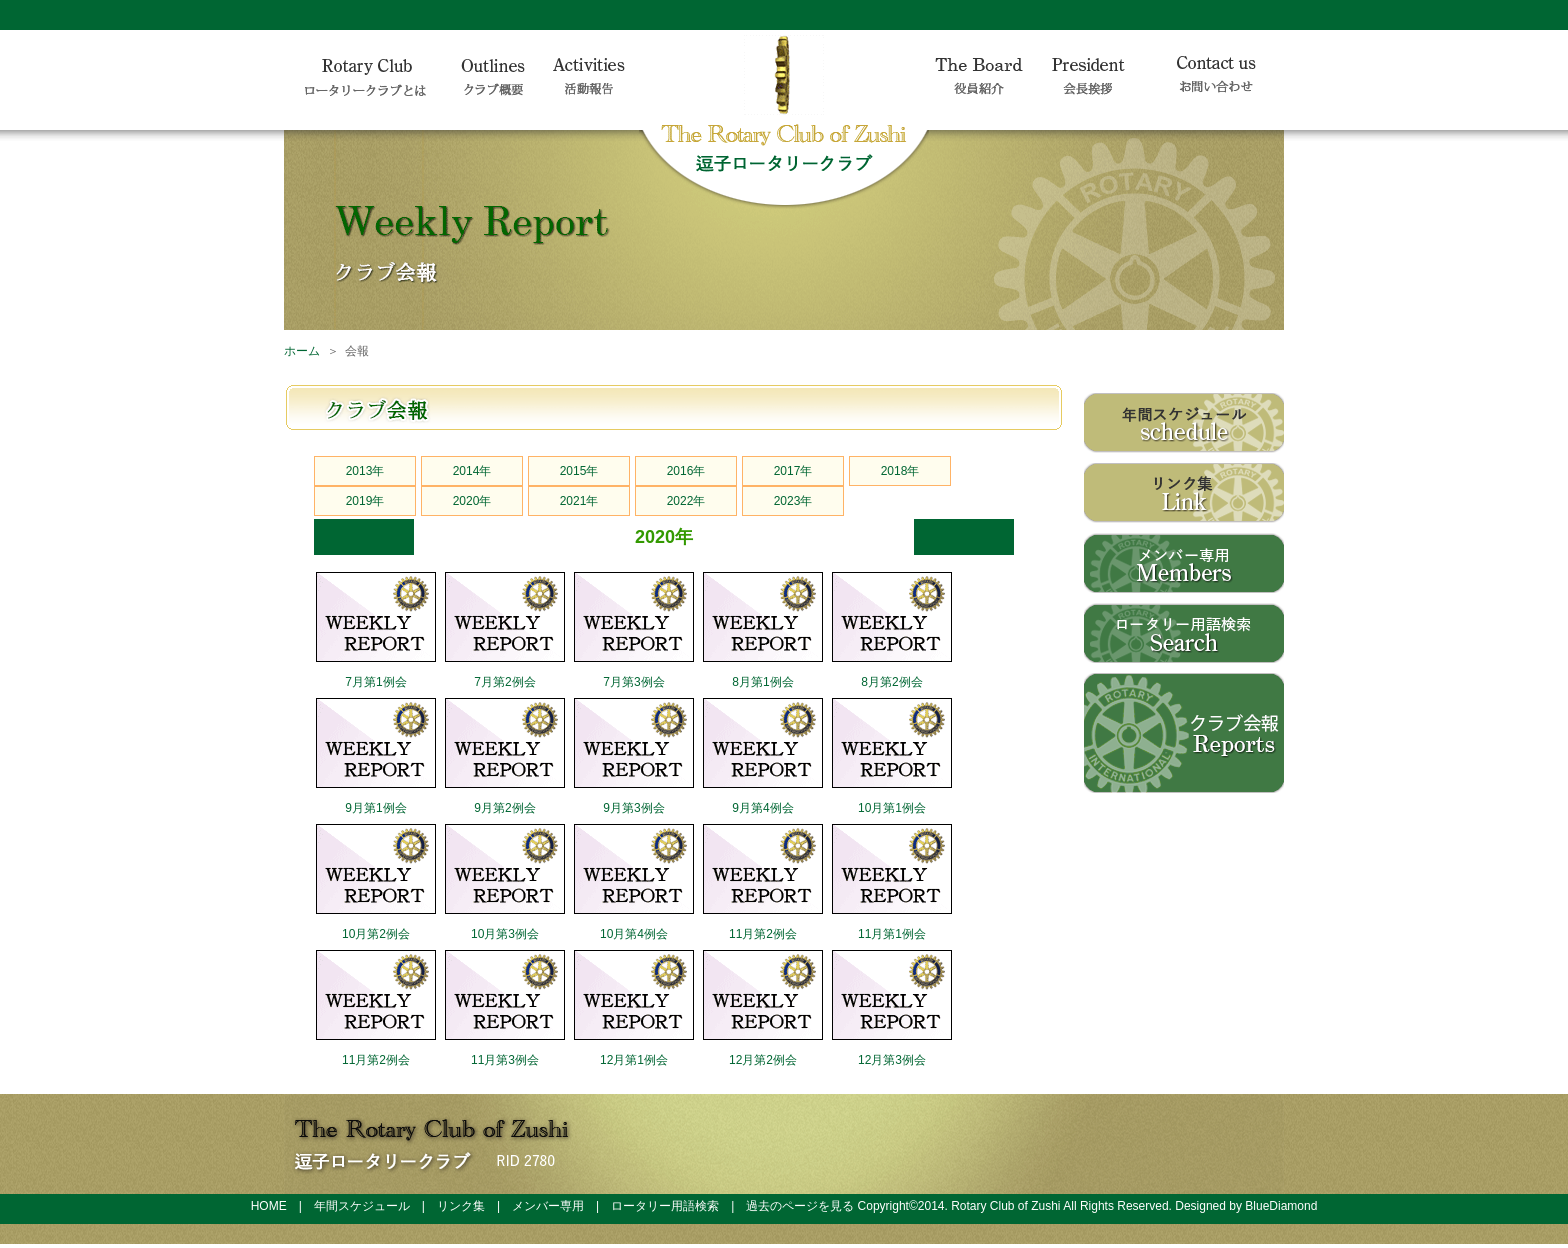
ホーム (302, 351)
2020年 (472, 501)
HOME (269, 1206)
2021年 (579, 501)
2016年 (686, 471)
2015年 (579, 471)
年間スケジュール (362, 1206)
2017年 (793, 471)
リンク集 (461, 1206)
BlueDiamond (1281, 1206)
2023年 (793, 501)
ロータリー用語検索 (665, 1206)
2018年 (900, 471)
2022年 (686, 501)
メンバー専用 (548, 1206)
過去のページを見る (800, 1206)
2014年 (472, 471)
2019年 (365, 501)
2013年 (365, 471)
